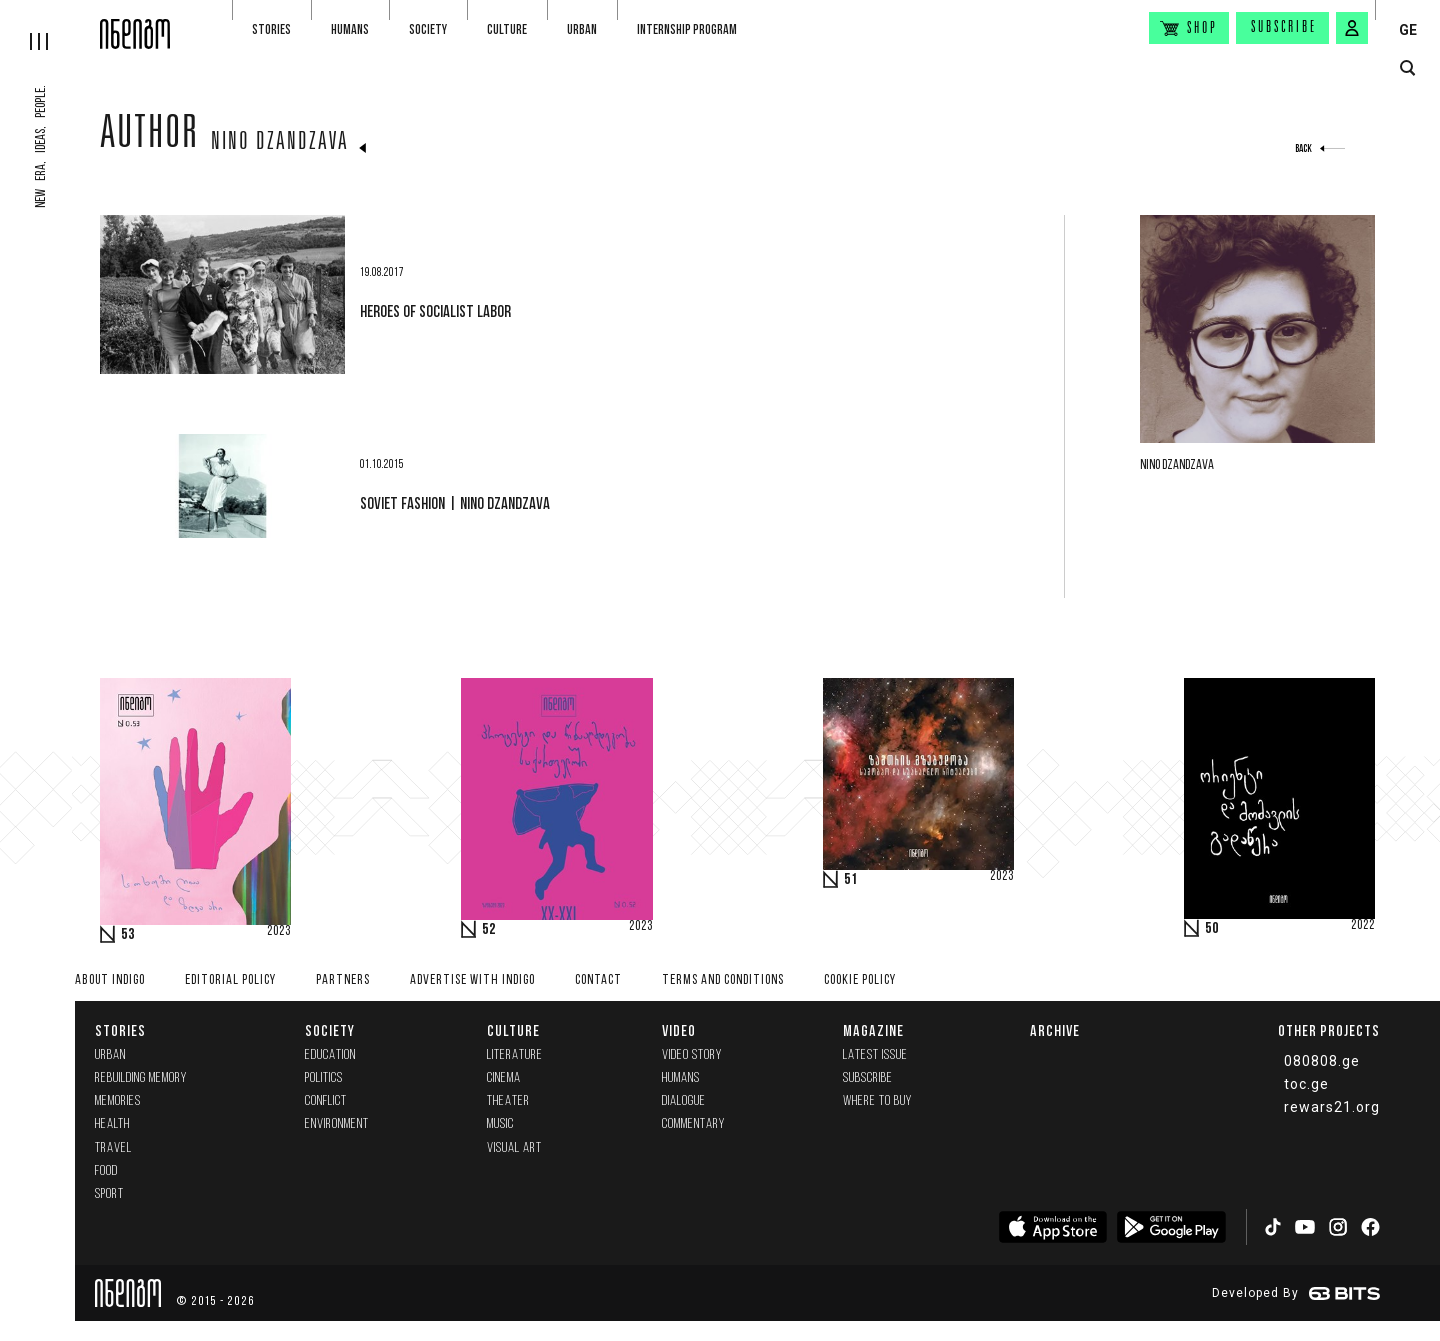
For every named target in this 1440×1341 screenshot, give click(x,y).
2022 (1363, 926)
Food (106, 1171)
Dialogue (684, 1101)
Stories (271, 29)
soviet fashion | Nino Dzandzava (455, 503)
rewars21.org (1332, 1107)
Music (500, 1124)
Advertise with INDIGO (472, 980)
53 (128, 935)
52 (489, 930)
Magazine (873, 1030)
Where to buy (877, 1101)
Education (330, 1055)
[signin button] (1352, 28)
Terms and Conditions (723, 980)
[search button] (1407, 68)
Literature (515, 1055)
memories (118, 1101)
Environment (337, 1124)
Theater (508, 1101)
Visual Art (514, 1148)
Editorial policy (230, 980)
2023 (279, 932)
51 (851, 880)
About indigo (110, 980)
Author (149, 137)
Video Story (692, 1055)
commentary (693, 1124)
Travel (113, 1148)
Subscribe (1284, 28)
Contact (598, 980)
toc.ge (1306, 1084)
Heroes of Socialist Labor (435, 311)
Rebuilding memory (141, 1078)
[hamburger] (50, 25)
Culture (507, 29)
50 (1212, 929)
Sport (109, 1194)
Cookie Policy (860, 980)
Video (679, 1030)
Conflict (326, 1101)
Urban (582, 29)
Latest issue (875, 1055)
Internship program (687, 29)
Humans (350, 29)
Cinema (504, 1078)
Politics (324, 1078)
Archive (1055, 1030)
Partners (343, 980)
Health (112, 1124)
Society (428, 29)
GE (1408, 30)
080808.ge (1322, 1061)
